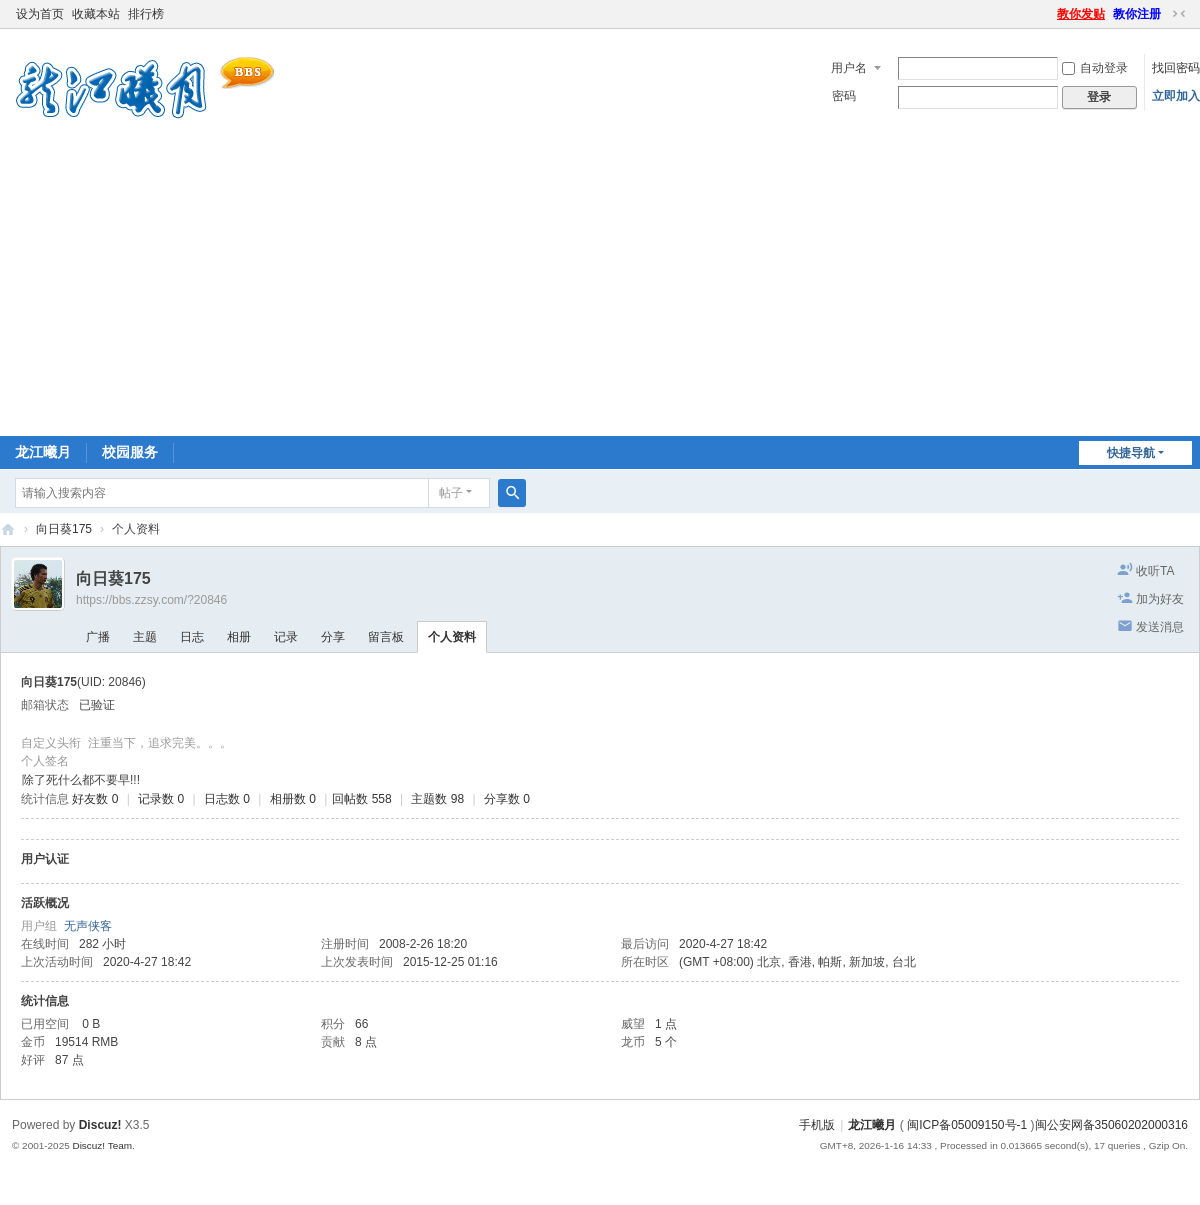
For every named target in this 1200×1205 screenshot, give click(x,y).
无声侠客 (88, 926)
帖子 (451, 493)
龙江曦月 (43, 452)
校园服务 (130, 452)
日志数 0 (227, 799)
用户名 (849, 68)
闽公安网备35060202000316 (1111, 1125)
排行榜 (146, 14)
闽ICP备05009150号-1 (967, 1125)
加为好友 (1160, 599)
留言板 (386, 637)
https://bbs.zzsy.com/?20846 (151, 600)
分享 (333, 637)
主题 (145, 637)
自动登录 (1095, 68)
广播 (98, 637)
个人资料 (452, 637)
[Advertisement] (600, 286)
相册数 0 (293, 799)
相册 (239, 637)
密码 (844, 96)
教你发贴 (1081, 14)
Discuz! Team (102, 1145)
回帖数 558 (361, 799)
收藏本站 (96, 14)
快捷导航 (1131, 453)
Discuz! (100, 1125)
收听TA (1155, 571)
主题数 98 (437, 799)
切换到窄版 (1179, 14)
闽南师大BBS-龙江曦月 (8, 529)
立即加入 (1176, 96)
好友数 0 (95, 799)
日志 (192, 637)
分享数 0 (507, 799)
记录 (286, 637)
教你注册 (1137, 14)
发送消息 (1160, 627)
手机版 (817, 1125)
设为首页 (40, 14)
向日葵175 (64, 529)
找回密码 (1176, 68)
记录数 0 (161, 799)
